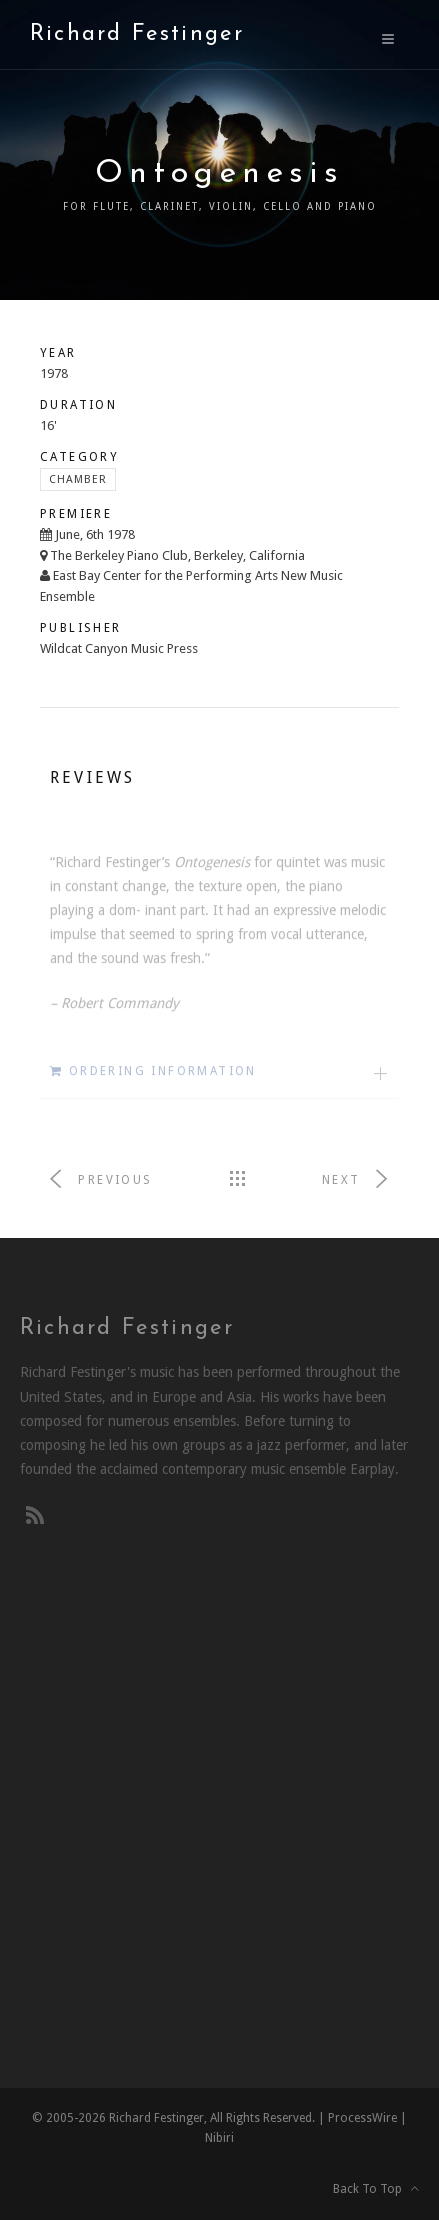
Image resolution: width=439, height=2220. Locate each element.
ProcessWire (362, 2118)
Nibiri (219, 2138)
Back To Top (376, 2189)
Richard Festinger (137, 34)
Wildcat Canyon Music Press (119, 648)
